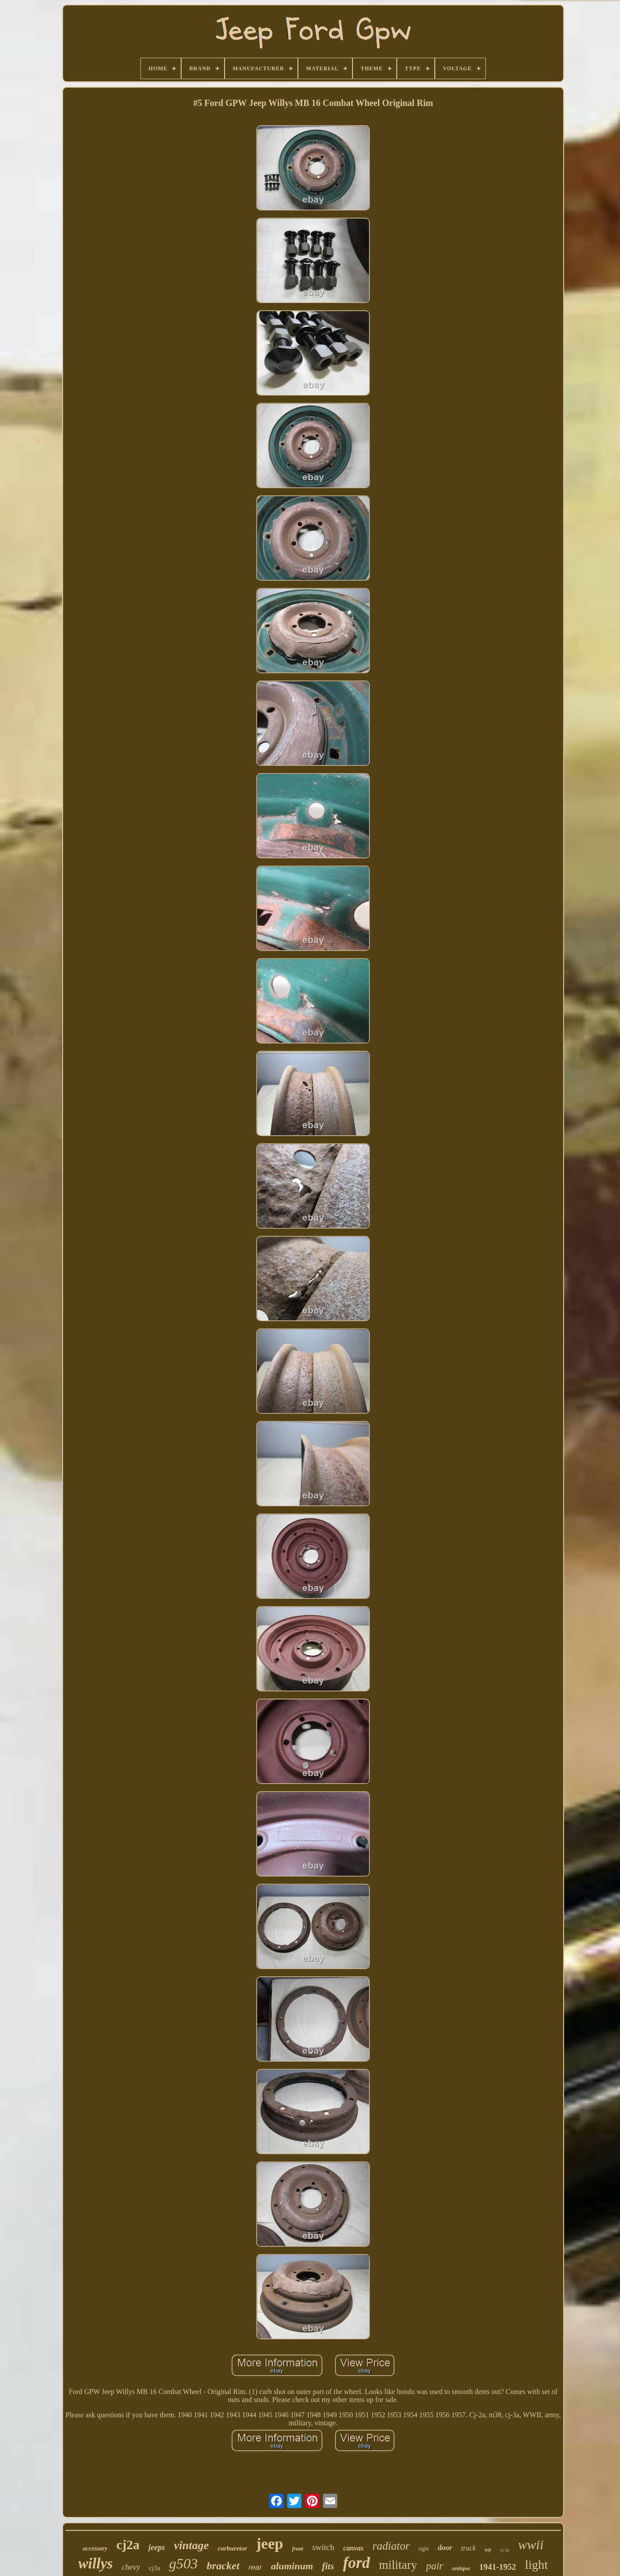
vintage (191, 2545)
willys (95, 2563)
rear (255, 2567)
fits (328, 2566)
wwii (531, 2544)
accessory (95, 2548)
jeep (269, 2543)
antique (461, 2568)
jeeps (157, 2547)
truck (468, 2548)
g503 (183, 2563)
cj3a (154, 2568)
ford (356, 2563)
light (536, 2565)
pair (434, 2566)
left (488, 2549)
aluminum (292, 2566)
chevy (131, 2567)
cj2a (128, 2545)
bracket (223, 2566)
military (398, 2565)
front (297, 2549)
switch (323, 2547)
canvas (353, 2548)
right (424, 2549)
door (445, 2547)
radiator (391, 2546)
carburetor (232, 2548)
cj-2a (504, 2549)
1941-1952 (497, 2567)
